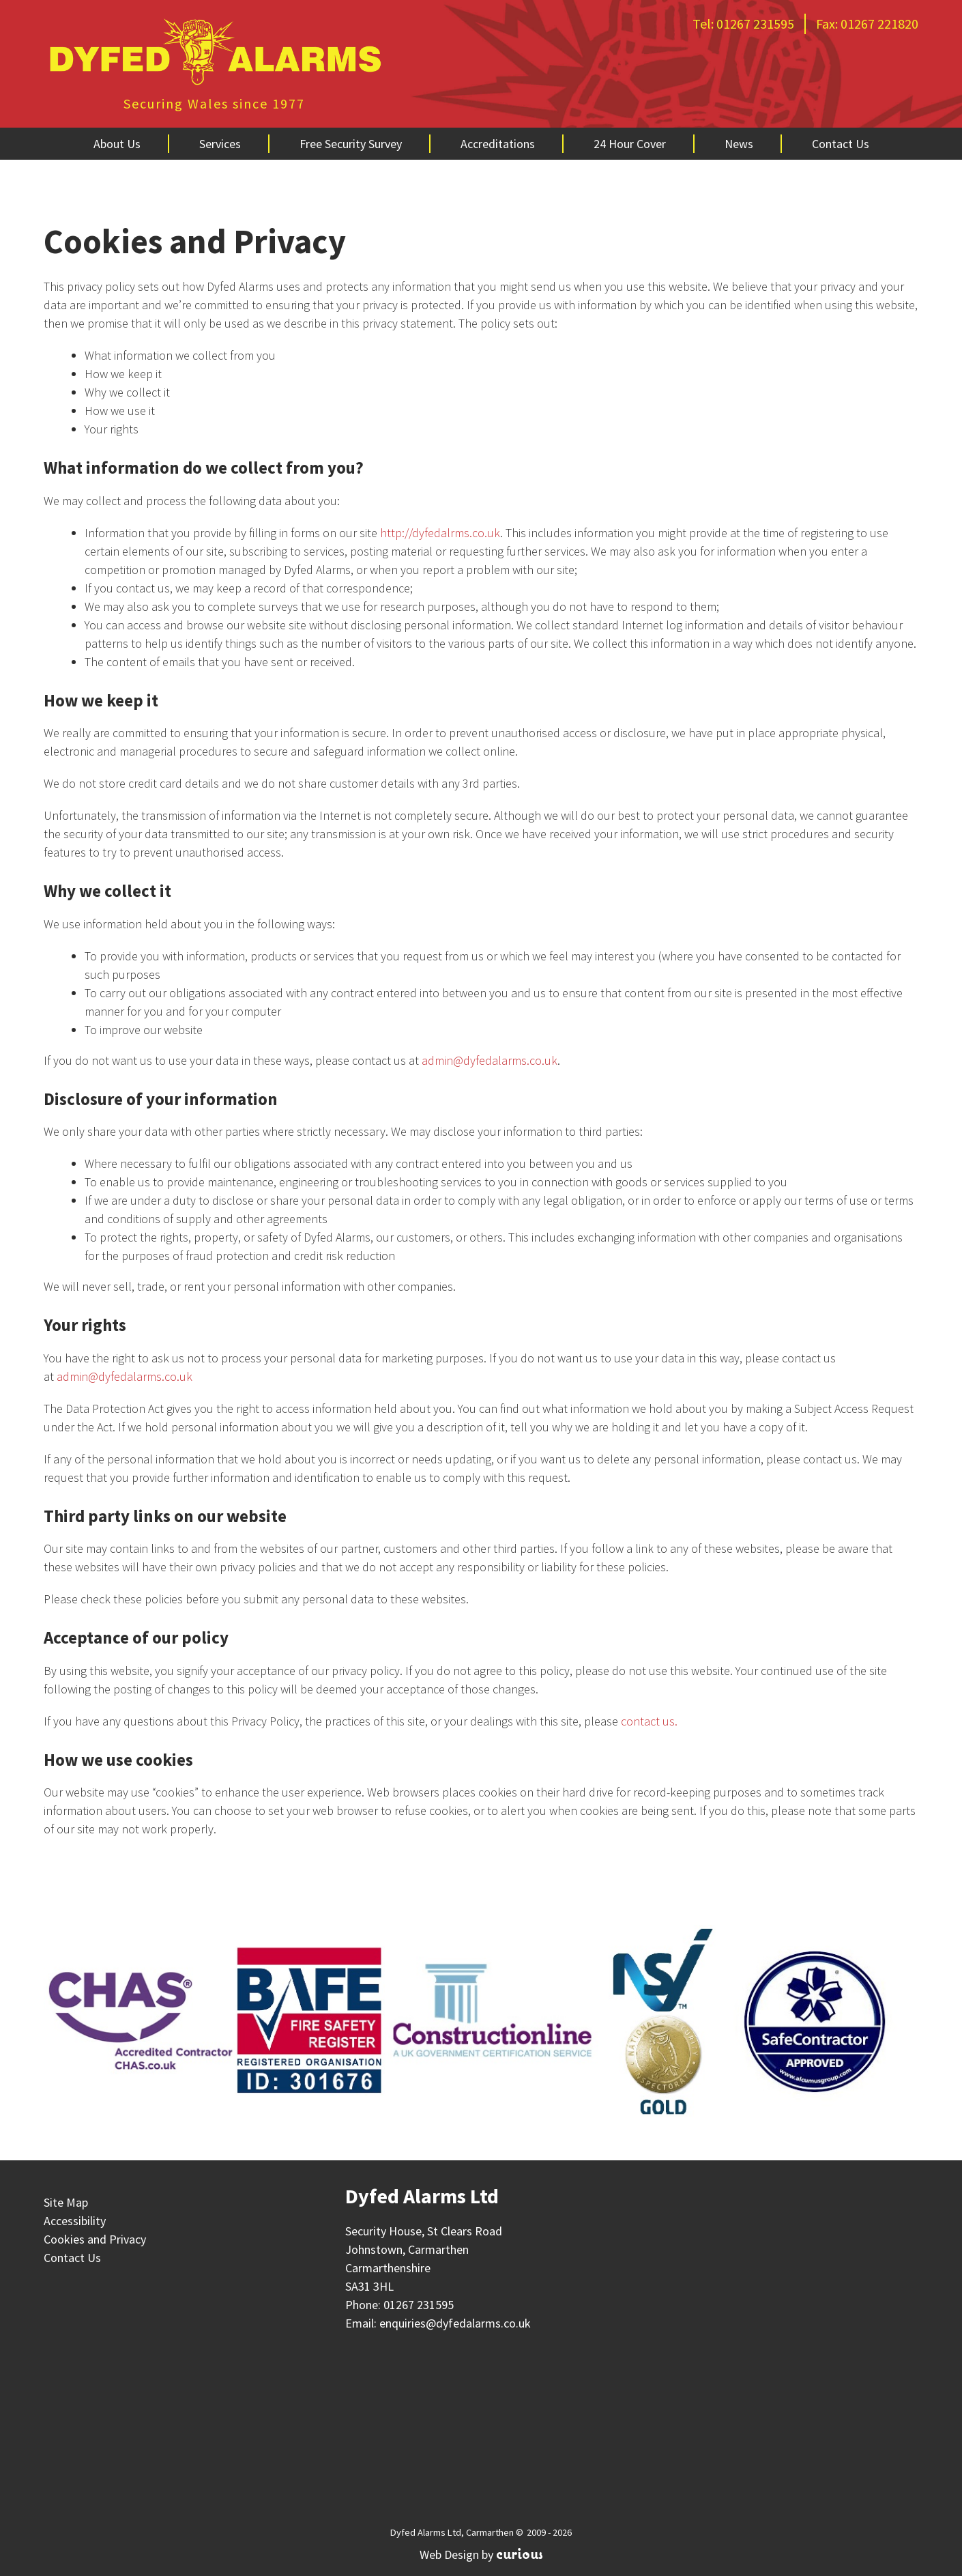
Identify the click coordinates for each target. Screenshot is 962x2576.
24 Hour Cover (630, 144)
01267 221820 (879, 23)
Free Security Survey (351, 144)
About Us (117, 144)
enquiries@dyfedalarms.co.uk (455, 2323)
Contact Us (840, 144)
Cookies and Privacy (95, 2239)
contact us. (649, 1721)
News (739, 144)
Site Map (66, 2202)
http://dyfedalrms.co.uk (440, 533)
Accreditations (498, 144)
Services (220, 144)
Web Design (449, 2554)
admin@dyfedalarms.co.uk (489, 1060)
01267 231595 (755, 23)
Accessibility (75, 2221)
